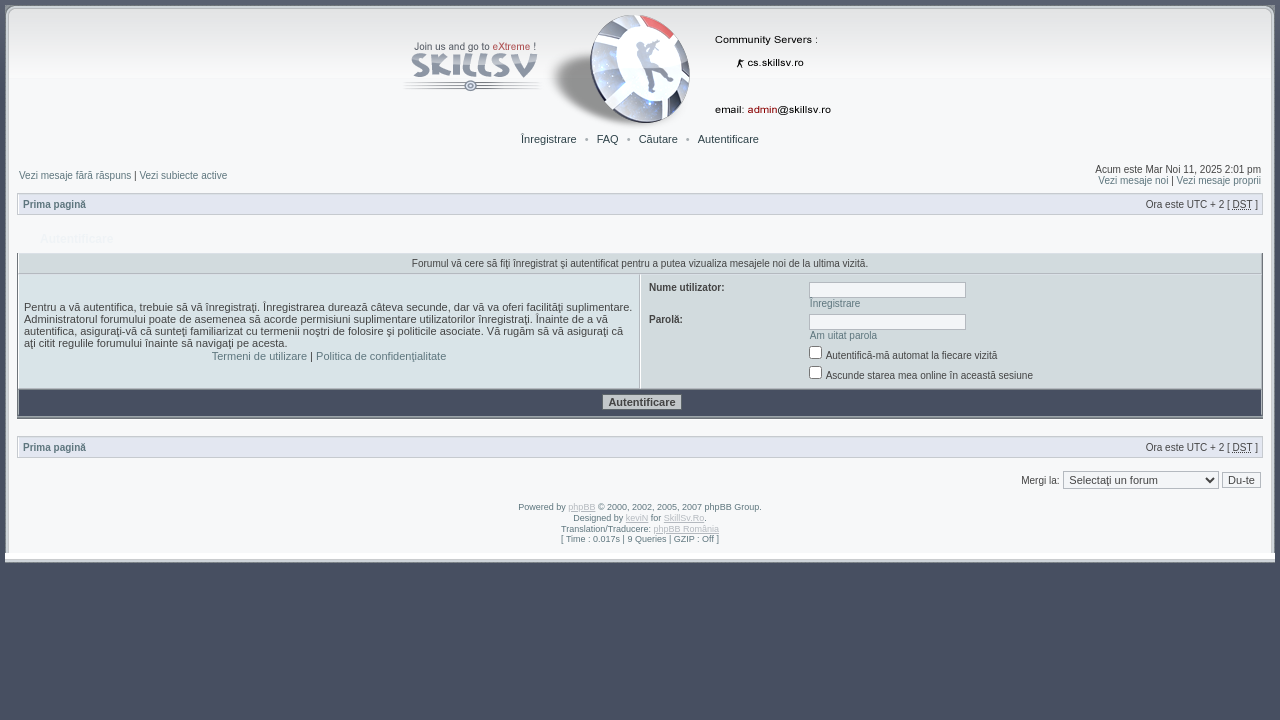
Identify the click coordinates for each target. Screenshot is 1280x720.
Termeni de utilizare (259, 356)
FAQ (608, 139)
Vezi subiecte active (183, 175)
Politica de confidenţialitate (381, 356)
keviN (637, 518)
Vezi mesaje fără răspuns (75, 175)
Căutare (658, 139)
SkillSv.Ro (684, 518)
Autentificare (728, 139)
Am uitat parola (843, 335)
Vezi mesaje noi (1133, 180)
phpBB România (686, 529)
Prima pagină (54, 204)
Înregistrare (549, 139)
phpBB (581, 507)
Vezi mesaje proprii (1219, 180)
